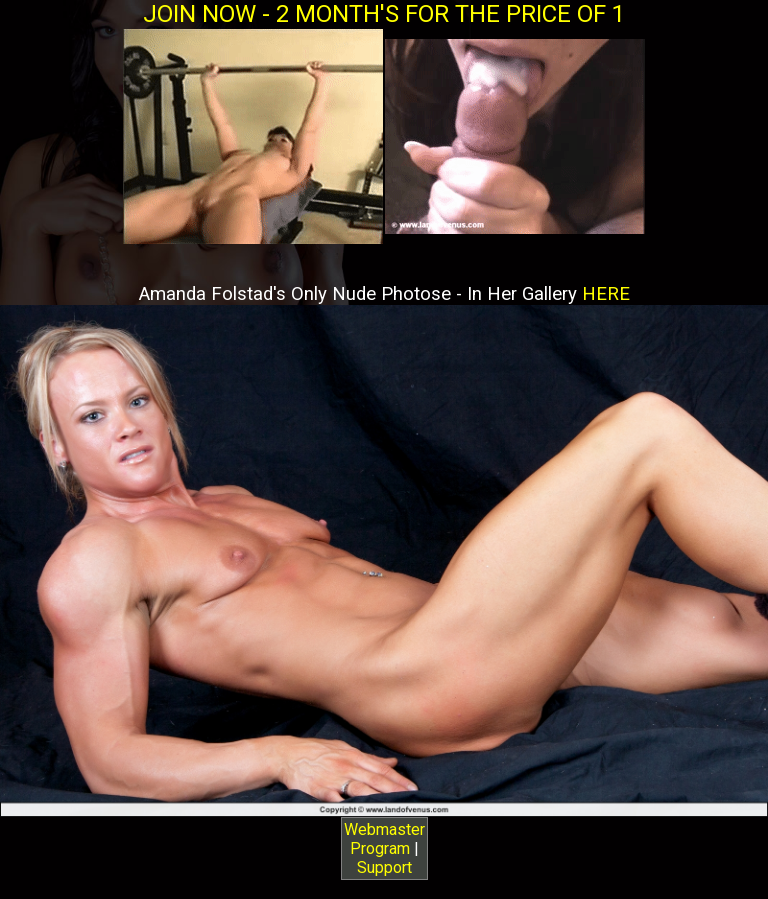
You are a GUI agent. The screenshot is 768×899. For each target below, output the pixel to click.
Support (384, 867)
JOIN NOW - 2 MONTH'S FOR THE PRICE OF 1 (384, 14)
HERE (606, 294)
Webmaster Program (384, 839)
